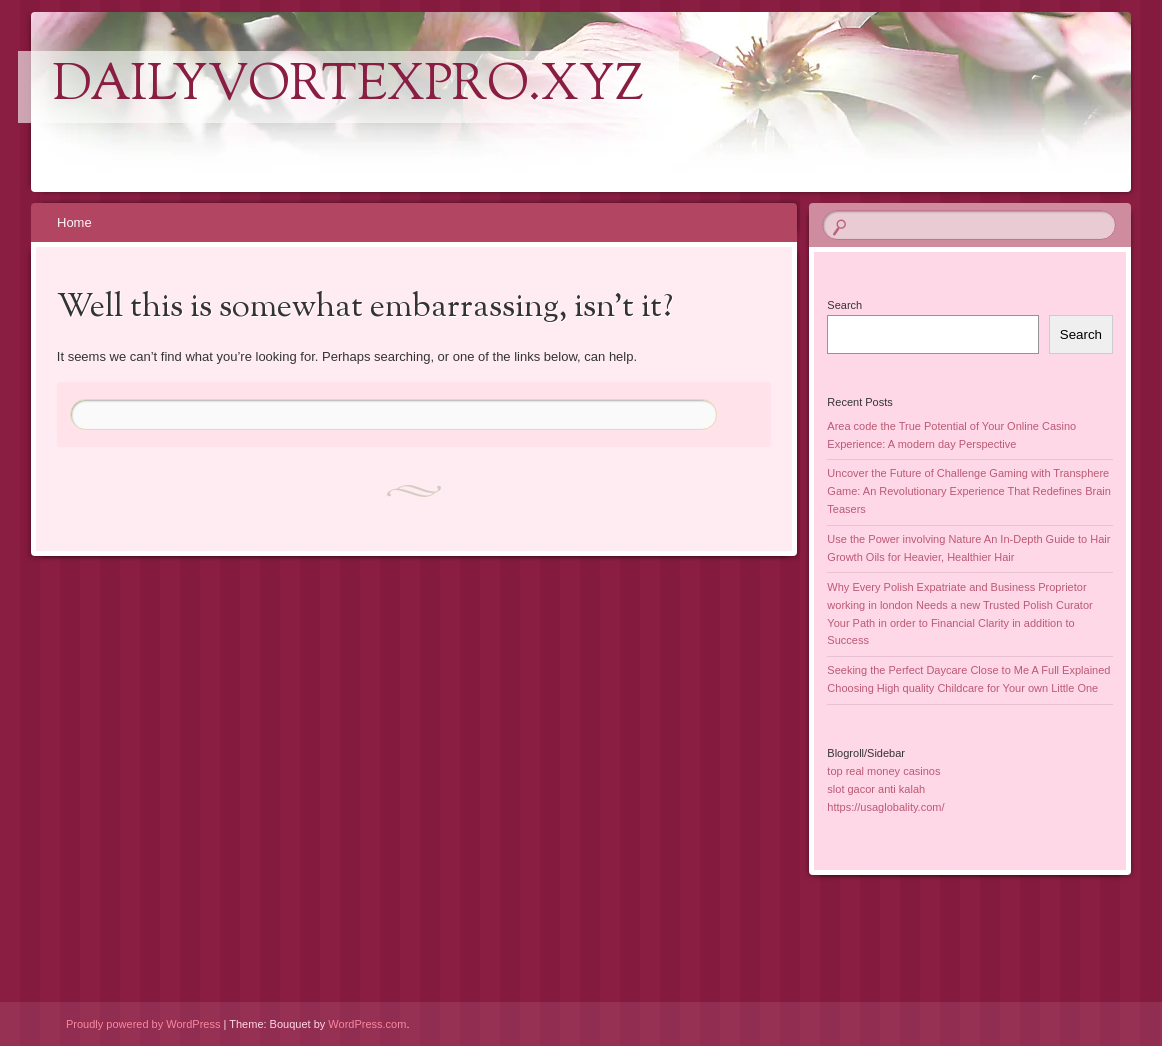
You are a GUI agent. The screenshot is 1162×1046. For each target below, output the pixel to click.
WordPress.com (367, 1024)
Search (844, 305)
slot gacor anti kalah (876, 789)
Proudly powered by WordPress (143, 1024)
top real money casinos (883, 771)
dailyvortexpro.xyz (348, 87)
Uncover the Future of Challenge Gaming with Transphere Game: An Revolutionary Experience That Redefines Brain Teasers (969, 491)
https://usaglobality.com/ (885, 807)
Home (74, 222)
